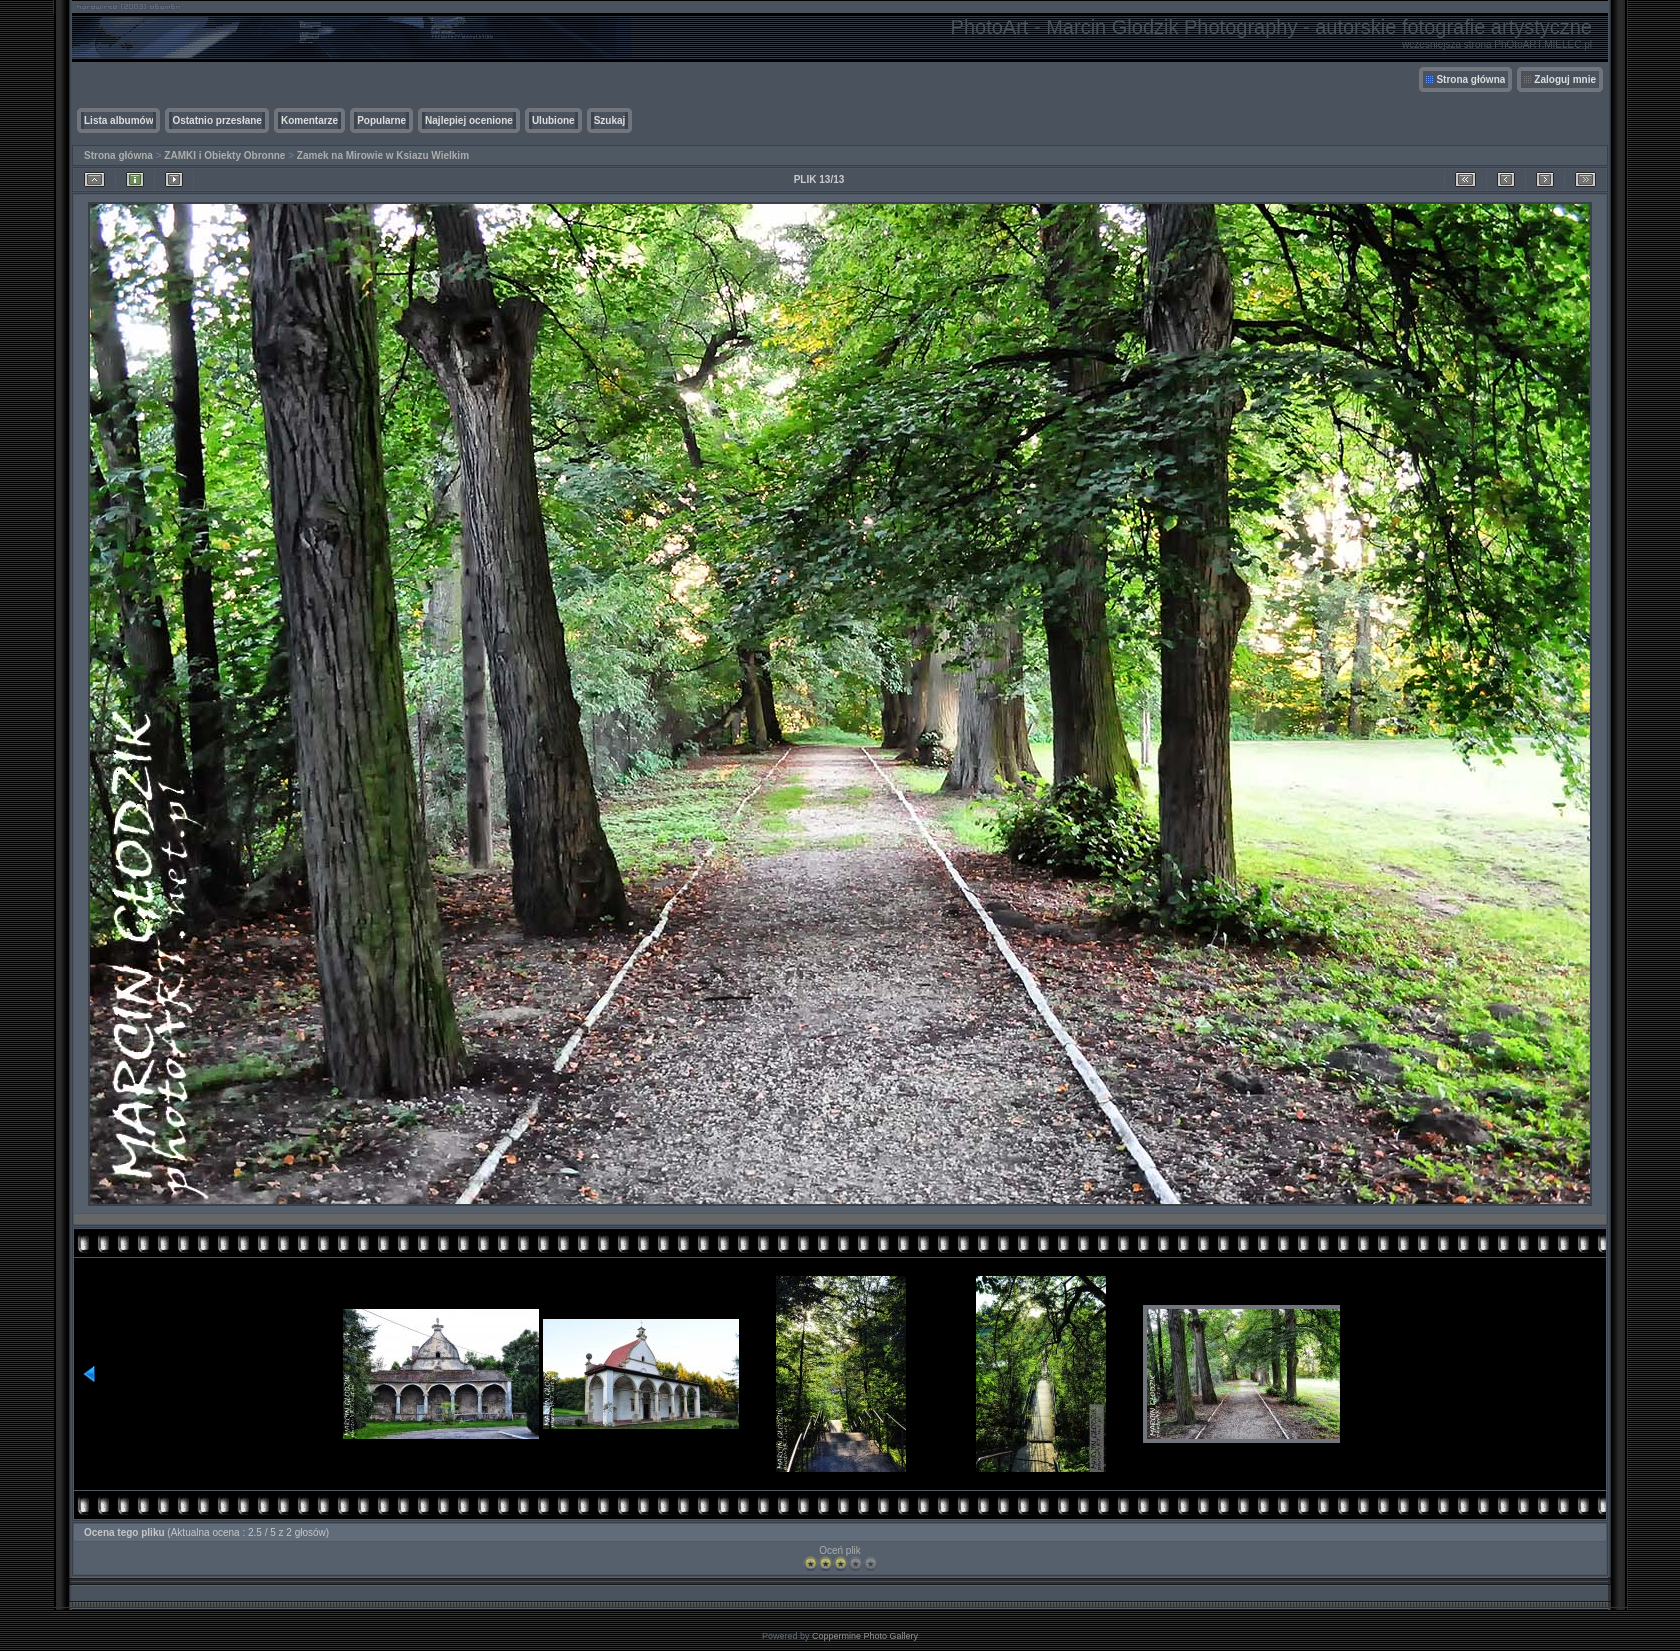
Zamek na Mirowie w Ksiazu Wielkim (383, 155)
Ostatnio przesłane (216, 120)
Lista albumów (118, 120)
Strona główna (1470, 79)
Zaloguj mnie (1565, 79)
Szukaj (610, 120)
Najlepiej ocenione (469, 120)
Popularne (381, 120)
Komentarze (309, 120)
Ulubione (553, 120)
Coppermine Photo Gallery (865, 1636)
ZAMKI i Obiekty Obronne (224, 155)
